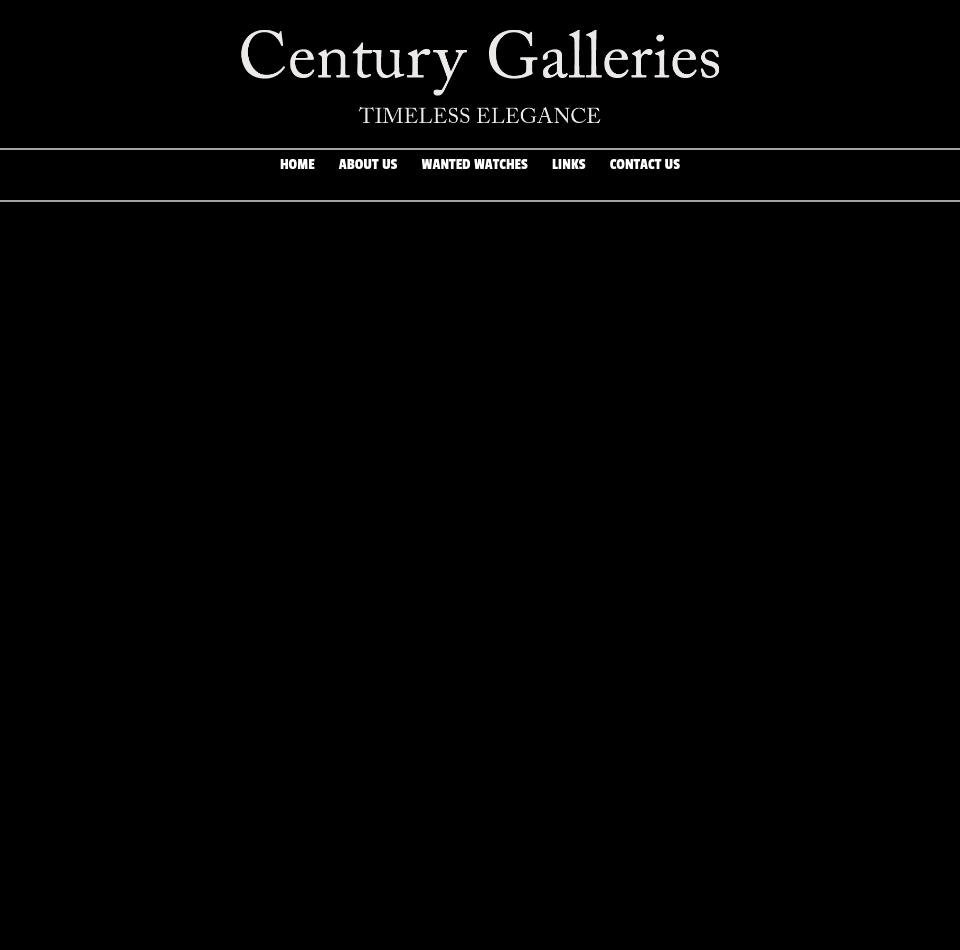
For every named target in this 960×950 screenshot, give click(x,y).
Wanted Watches (475, 175)
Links (569, 175)
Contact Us (645, 175)
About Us (368, 175)
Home (297, 175)
